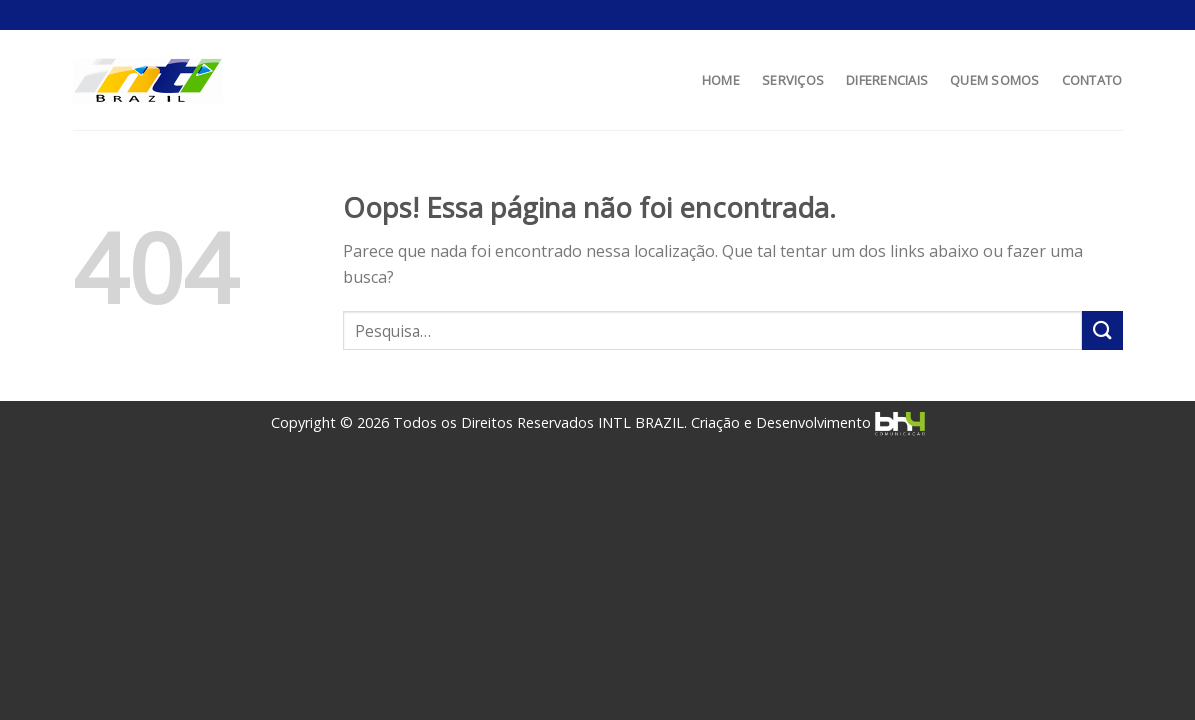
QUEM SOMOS (995, 80)
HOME (721, 80)
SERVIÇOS (793, 80)
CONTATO (1092, 80)
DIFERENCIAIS (887, 80)
